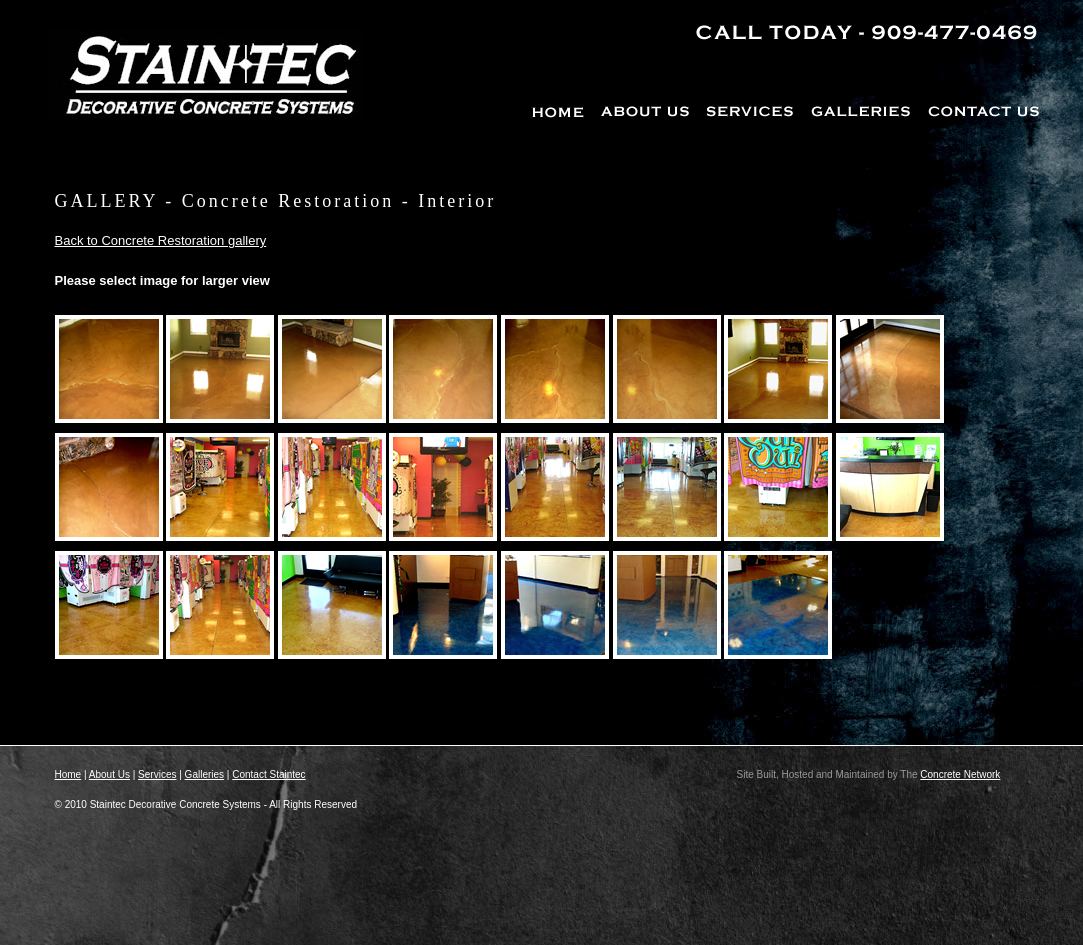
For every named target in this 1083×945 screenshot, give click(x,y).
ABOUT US (647, 109)
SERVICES (750, 109)
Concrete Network (960, 774)
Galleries (204, 774)
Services (157, 774)
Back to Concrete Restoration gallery (161, 240)
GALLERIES (861, 109)
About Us (109, 774)
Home (68, 774)
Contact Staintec (268, 774)
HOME (563, 109)
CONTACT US (982, 109)
